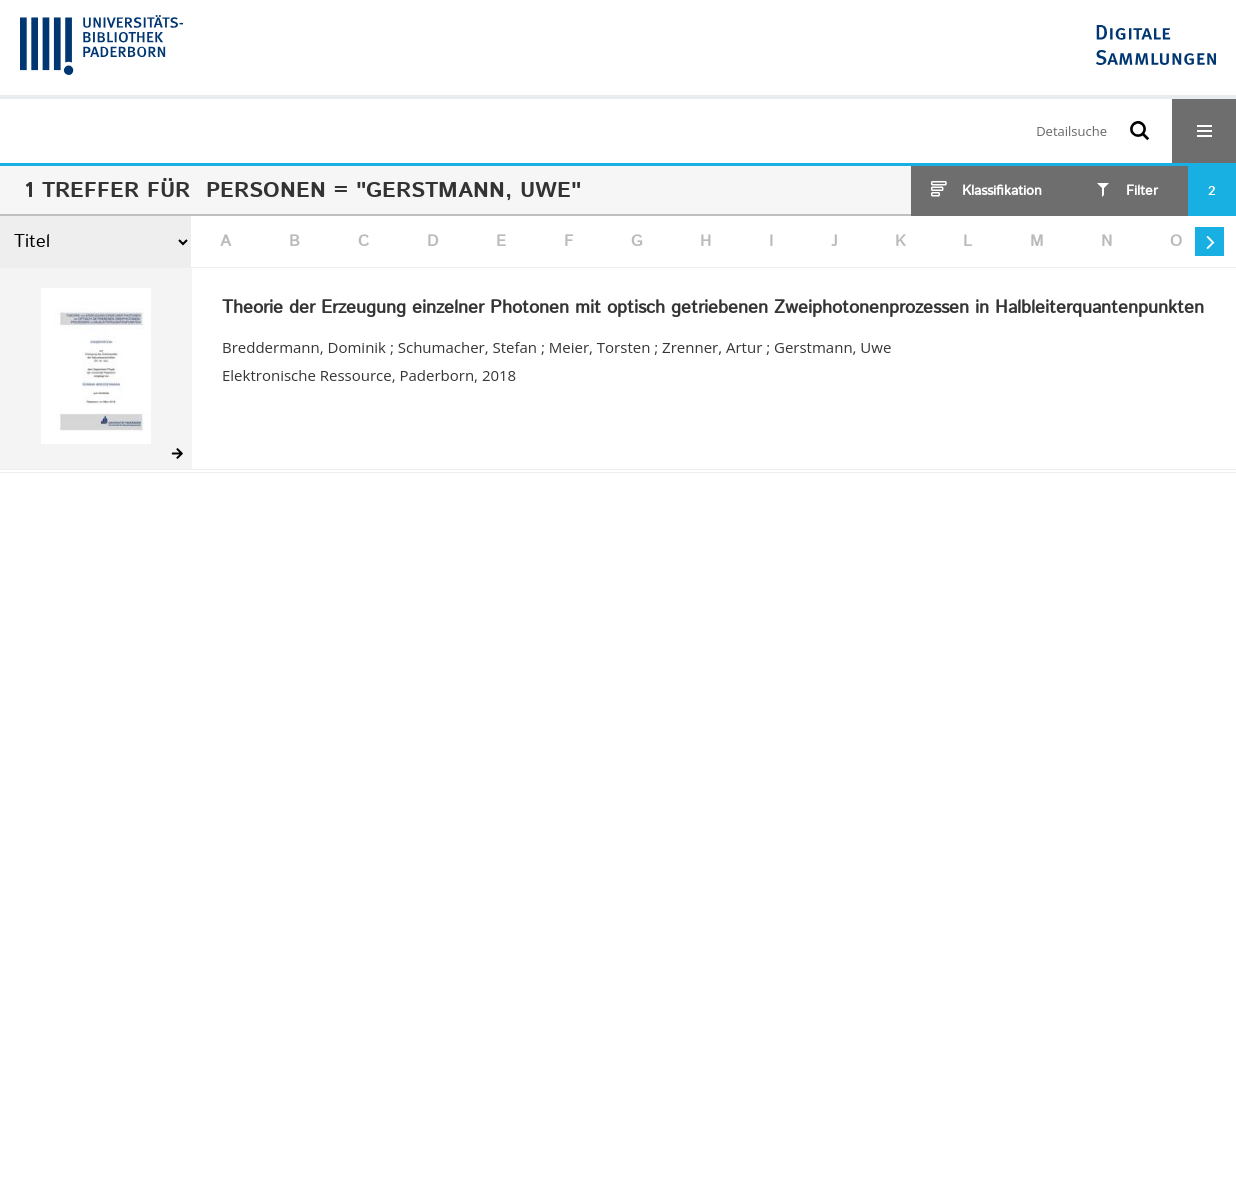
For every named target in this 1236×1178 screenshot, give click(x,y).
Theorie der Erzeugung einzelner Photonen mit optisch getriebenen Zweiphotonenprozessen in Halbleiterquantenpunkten (713, 309)
